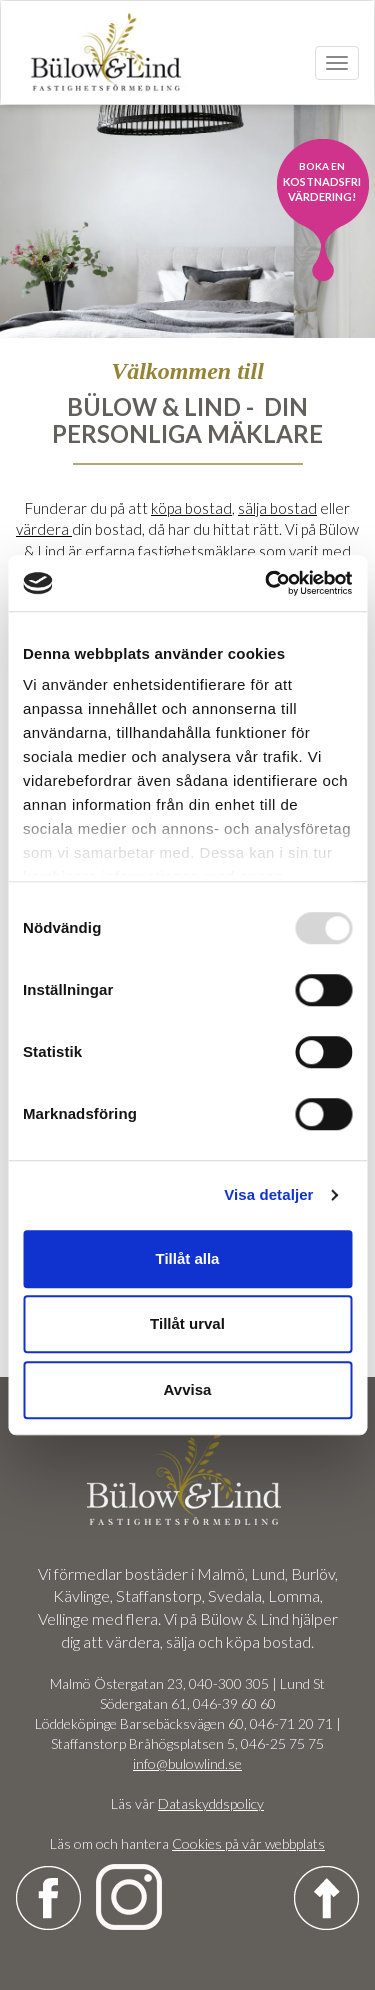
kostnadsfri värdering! (322, 181)
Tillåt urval (187, 1323)
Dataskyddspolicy (211, 1803)
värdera (44, 529)
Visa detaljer (268, 1194)
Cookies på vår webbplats (248, 1843)
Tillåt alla (188, 1258)
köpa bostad (191, 508)
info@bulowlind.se (187, 1763)
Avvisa (188, 1389)
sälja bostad (277, 508)
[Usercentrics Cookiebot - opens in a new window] (267, 583)
